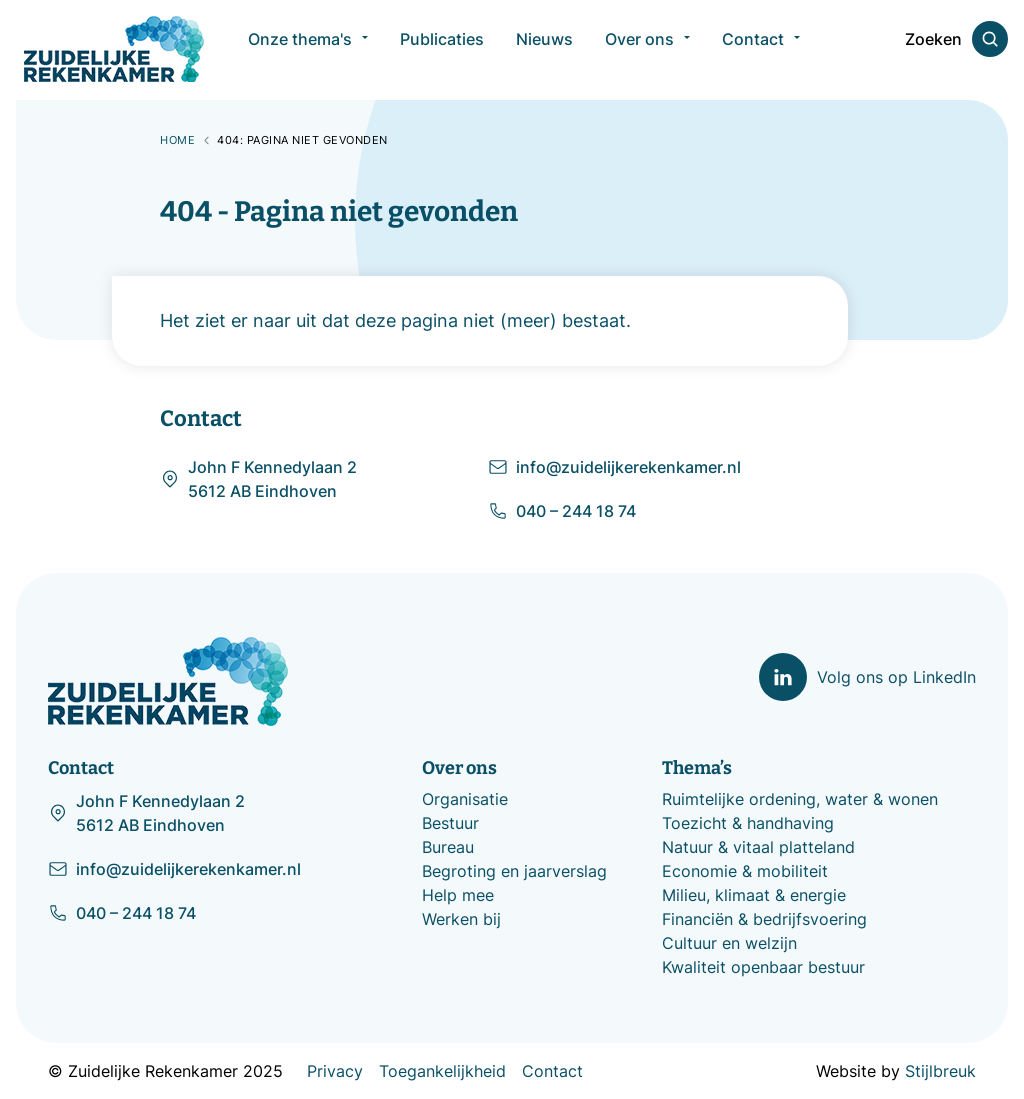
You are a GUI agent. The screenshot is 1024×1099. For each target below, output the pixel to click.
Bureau (448, 847)
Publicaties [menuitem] (442, 50)
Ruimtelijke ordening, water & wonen (800, 799)
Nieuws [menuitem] (544, 50)
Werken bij (461, 919)
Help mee (458, 895)
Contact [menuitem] (753, 50)
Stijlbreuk (940, 1071)
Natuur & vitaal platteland (758, 847)
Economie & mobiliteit (745, 871)
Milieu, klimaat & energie (754, 895)
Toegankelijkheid (442, 1071)
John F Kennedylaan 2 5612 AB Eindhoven (258, 479)
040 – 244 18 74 (562, 511)
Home (177, 140)
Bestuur (450, 823)
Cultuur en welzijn (729, 943)
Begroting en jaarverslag (514, 871)
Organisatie (465, 799)
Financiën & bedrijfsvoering (764, 919)
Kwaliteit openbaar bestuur (763, 967)
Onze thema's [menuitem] (300, 50)
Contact (552, 1071)
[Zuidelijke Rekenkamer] (114, 49)
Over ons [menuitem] (639, 50)
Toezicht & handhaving (748, 823)
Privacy (335, 1071)
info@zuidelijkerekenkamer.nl (614, 467)
